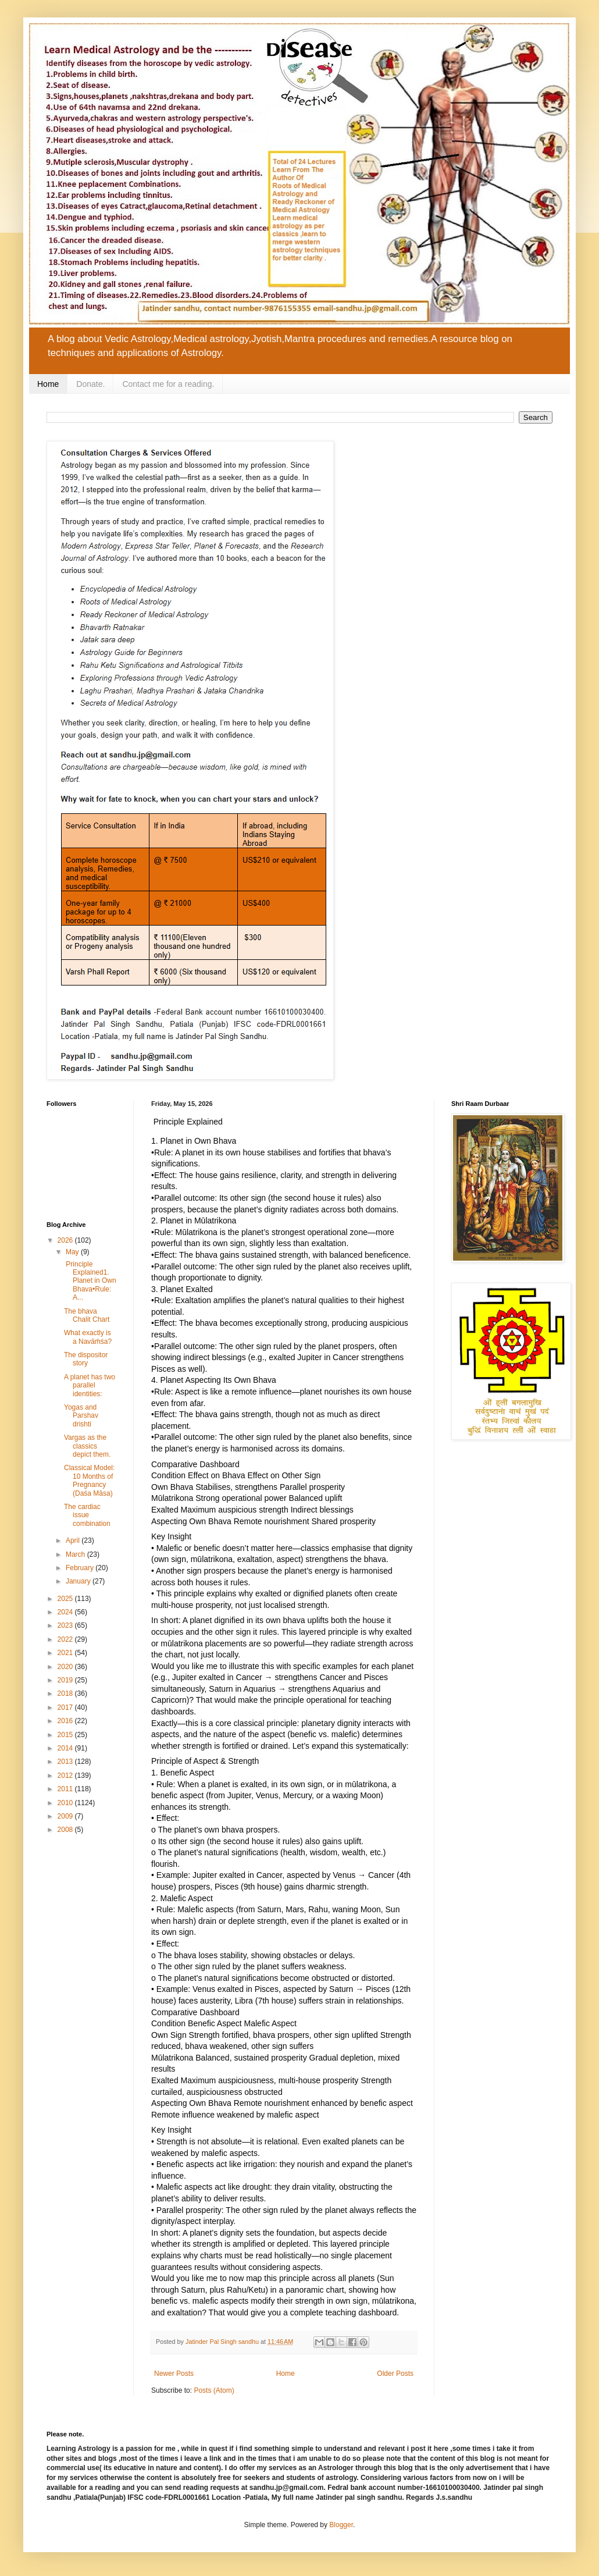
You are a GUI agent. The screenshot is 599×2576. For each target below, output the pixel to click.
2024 (66, 1612)
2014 (66, 1748)
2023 (66, 1625)
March (76, 1554)
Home (48, 384)
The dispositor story (86, 1359)
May (73, 1252)
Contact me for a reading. (168, 384)
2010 (66, 1803)
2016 (66, 1721)
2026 (66, 1240)
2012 (66, 1775)
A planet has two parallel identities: (89, 1385)
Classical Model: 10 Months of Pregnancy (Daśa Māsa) (89, 1480)
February (80, 1568)
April (73, 1540)
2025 (66, 1599)
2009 (66, 1816)
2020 (66, 1667)
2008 (66, 1830)
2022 (66, 1639)
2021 (66, 1653)
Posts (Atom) (214, 2390)
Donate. (90, 384)
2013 (66, 1761)
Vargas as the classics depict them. (87, 1445)
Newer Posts (174, 2373)
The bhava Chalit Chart (86, 1315)
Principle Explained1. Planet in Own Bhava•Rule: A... (90, 1281)
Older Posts (395, 2373)
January (79, 1581)
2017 (66, 1707)
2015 (66, 1735)
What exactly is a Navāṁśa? (88, 1337)
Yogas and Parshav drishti (81, 1415)
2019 (66, 1680)
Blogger (341, 2525)
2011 (66, 1789)
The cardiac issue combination (87, 1515)
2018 (66, 1693)
